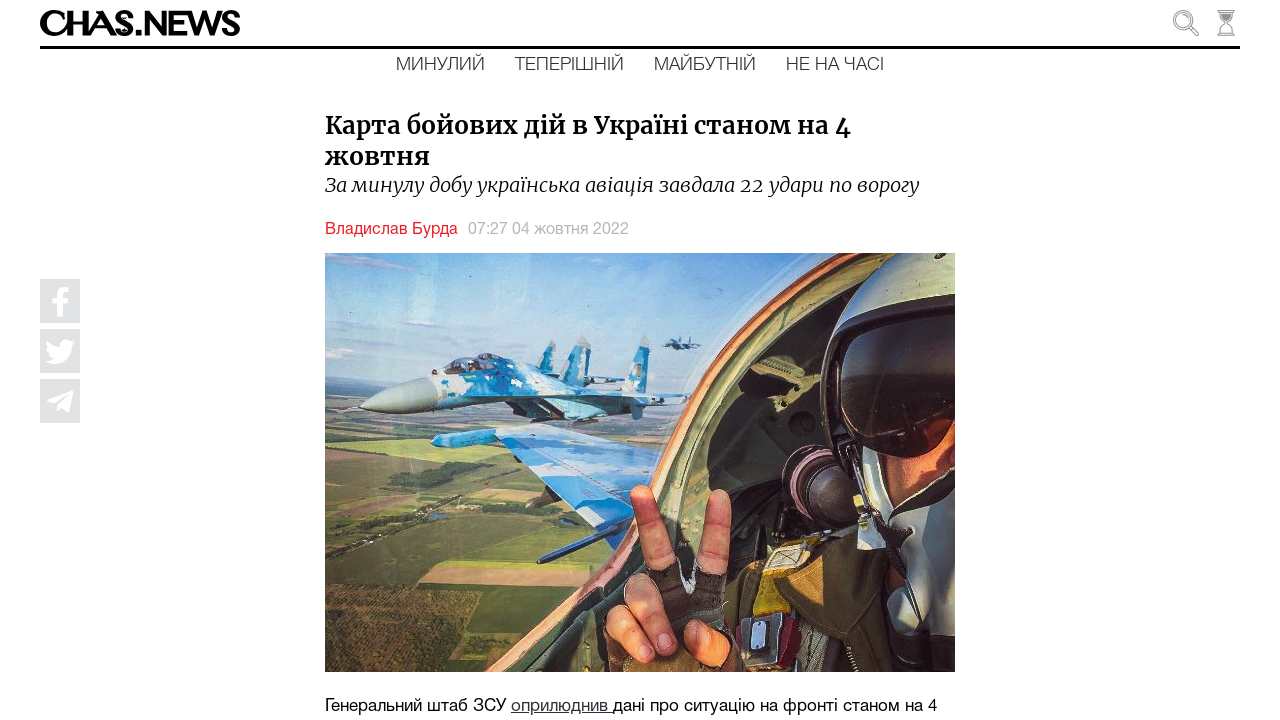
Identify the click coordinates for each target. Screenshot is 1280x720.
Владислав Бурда (391, 230)
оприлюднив (562, 706)
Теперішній (569, 65)
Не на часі (835, 65)
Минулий (440, 65)
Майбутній (705, 65)
